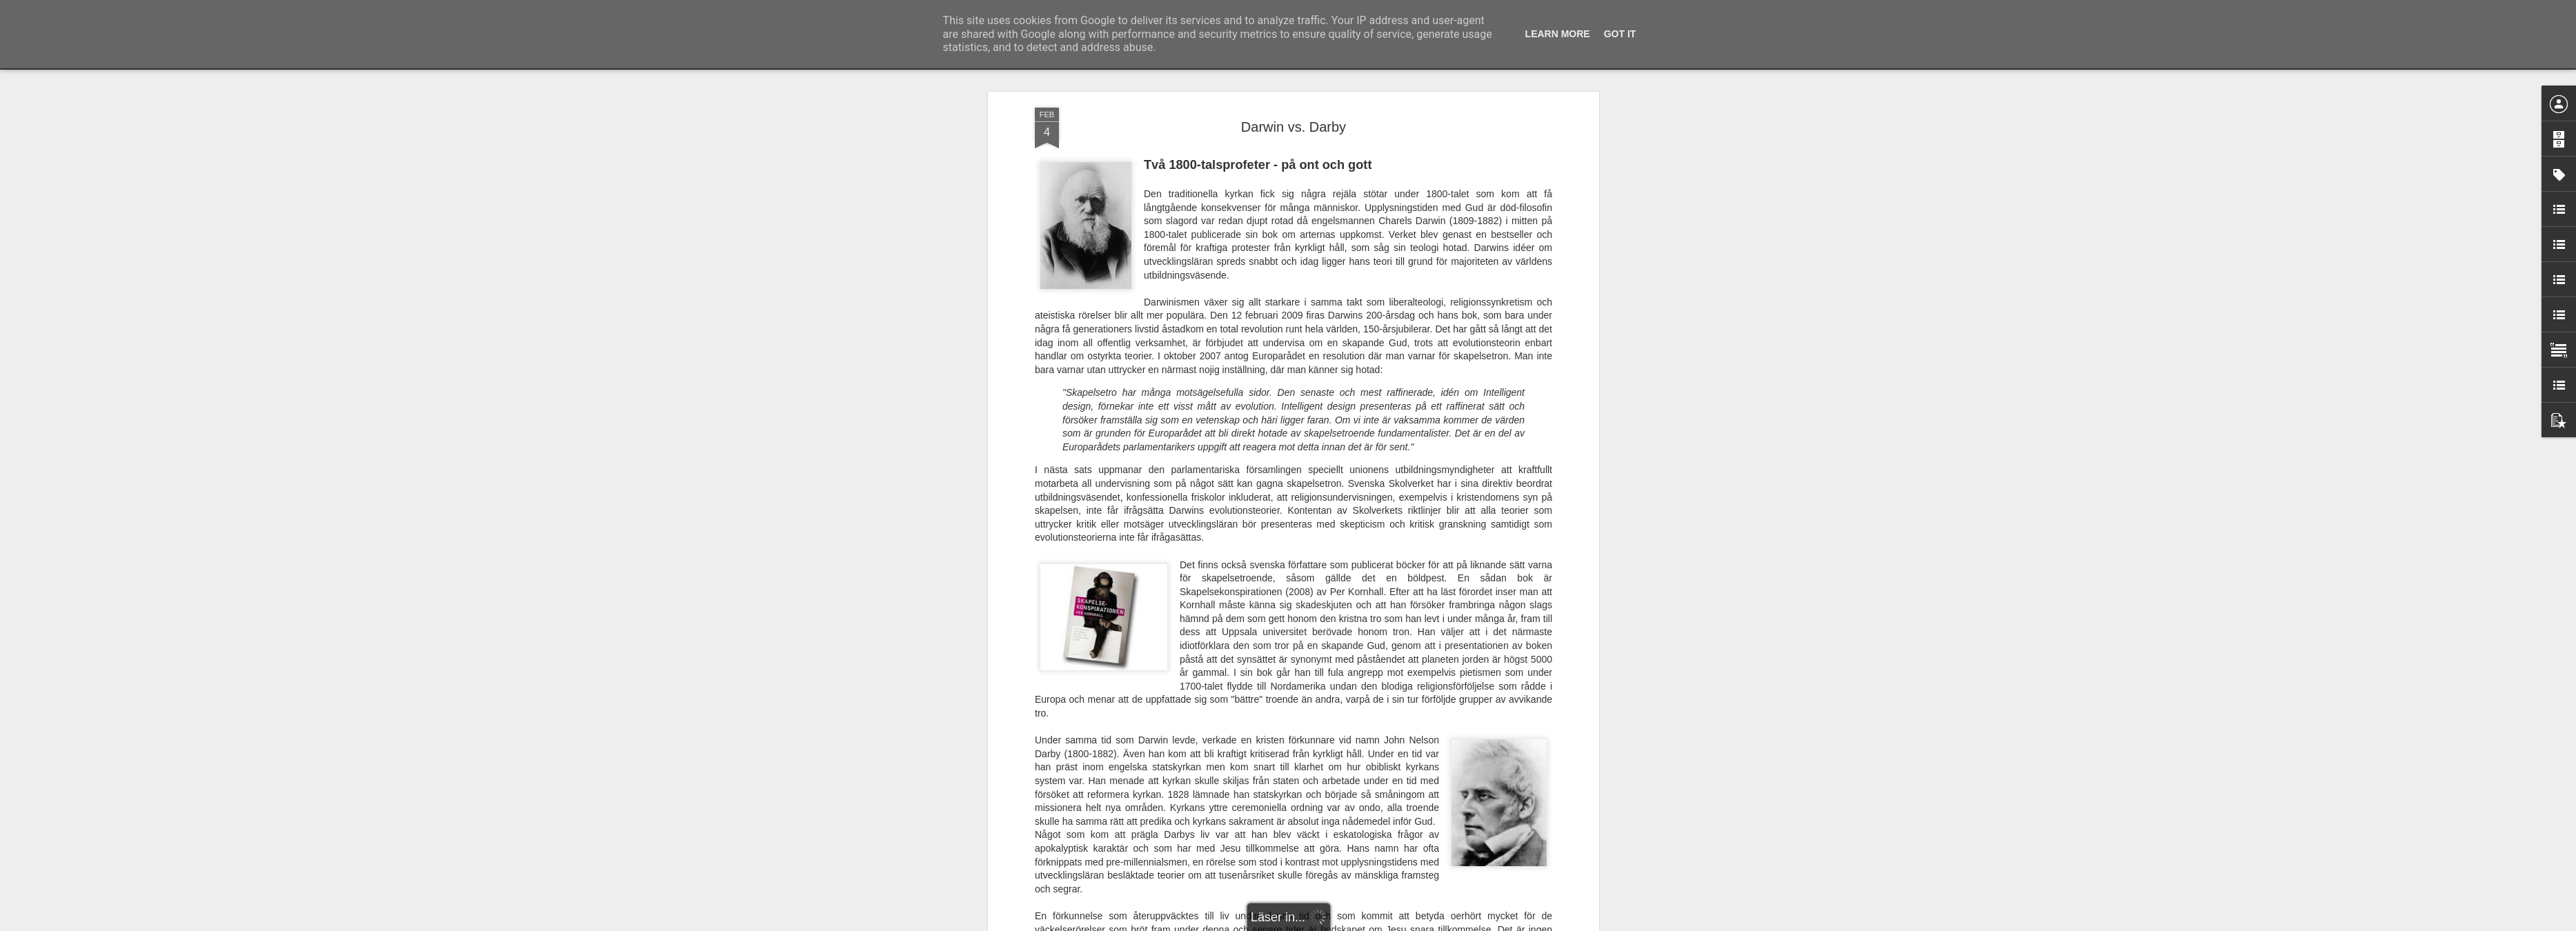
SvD (1232, 675)
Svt (1155, 675)
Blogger (1297, 923)
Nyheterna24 (1192, 675)
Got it (1620, 33)
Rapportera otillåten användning (1368, 923)
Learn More (1557, 33)
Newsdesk (1092, 675)
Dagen (1133, 675)
